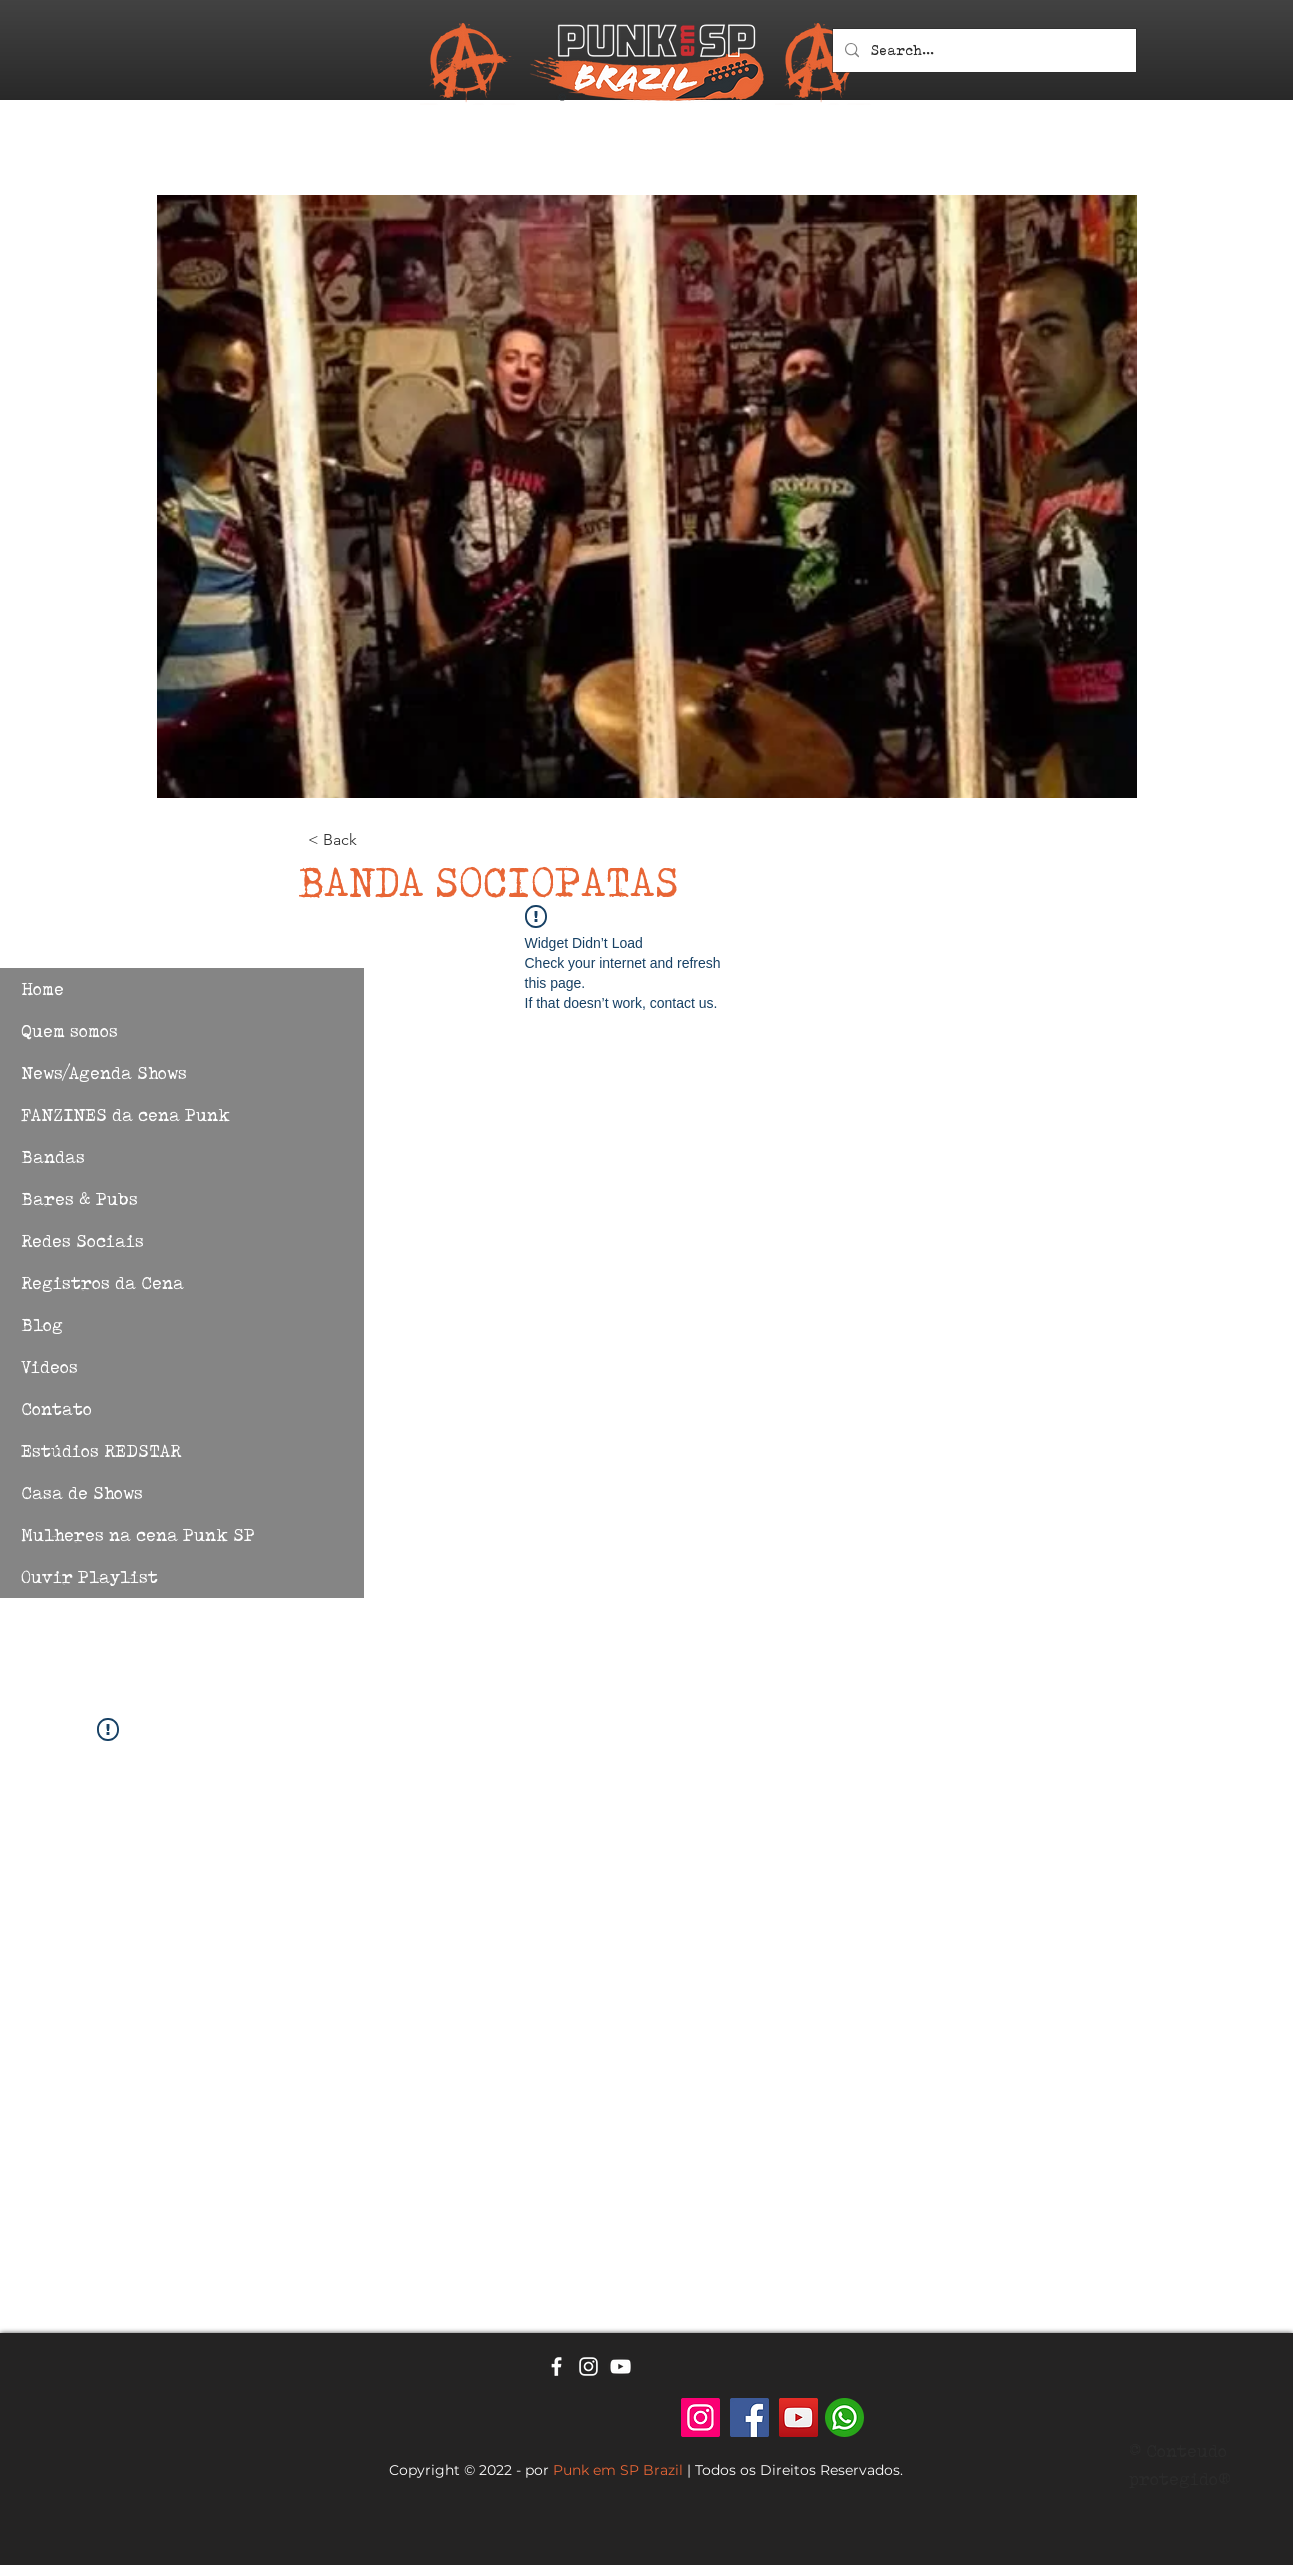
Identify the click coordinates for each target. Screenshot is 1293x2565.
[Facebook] (749, 2417)
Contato (56, 1408)
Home (42, 988)
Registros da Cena (102, 1282)
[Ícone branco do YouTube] (620, 2366)
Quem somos (69, 1030)
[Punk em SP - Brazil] (700, 2417)
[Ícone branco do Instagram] (588, 2366)
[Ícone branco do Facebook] (556, 2366)
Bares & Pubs (79, 1198)
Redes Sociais (82, 1240)
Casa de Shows (82, 1492)
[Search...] (982, 50)
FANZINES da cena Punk (125, 1114)
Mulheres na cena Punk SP (138, 1534)
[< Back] (374, 840)
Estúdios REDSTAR (101, 1450)
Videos (49, 1366)
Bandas (53, 1156)
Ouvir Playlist (89, 1576)
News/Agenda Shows (104, 1072)
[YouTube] (798, 2417)
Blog (42, 1324)
